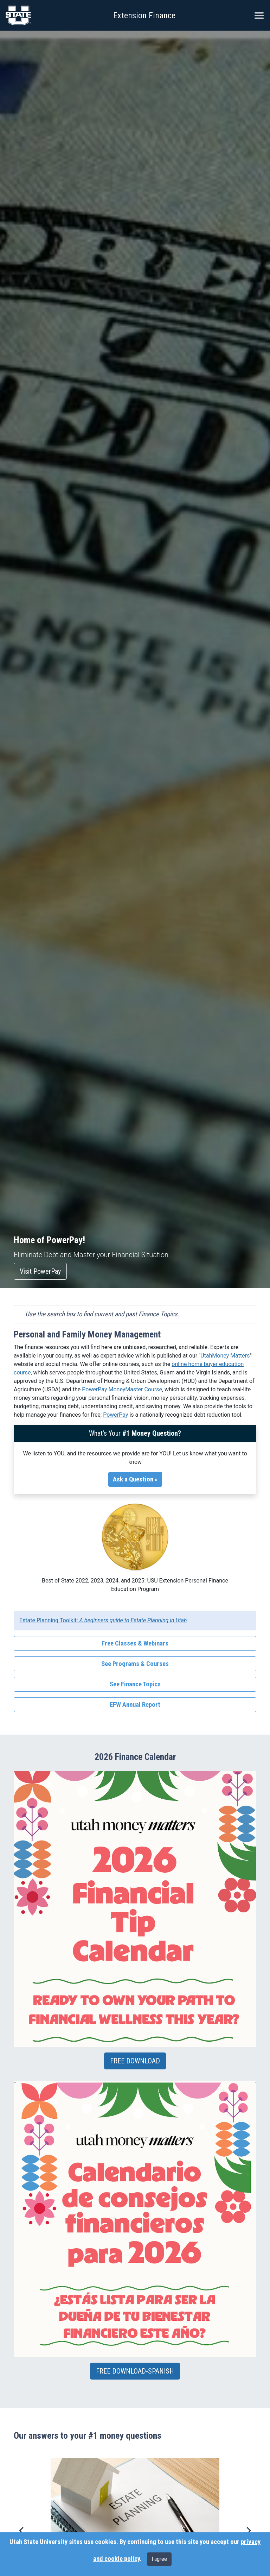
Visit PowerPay (40, 1271)
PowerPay (115, 1414)
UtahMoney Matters (225, 1355)
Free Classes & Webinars (135, 1643)
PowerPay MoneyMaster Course (122, 1389)
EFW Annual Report (135, 1705)
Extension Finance (144, 15)
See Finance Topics (135, 1684)
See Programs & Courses (135, 1664)
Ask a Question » (135, 1479)
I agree (159, 2559)
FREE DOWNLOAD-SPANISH (135, 2371)
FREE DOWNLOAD (135, 2061)
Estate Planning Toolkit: (103, 1620)
